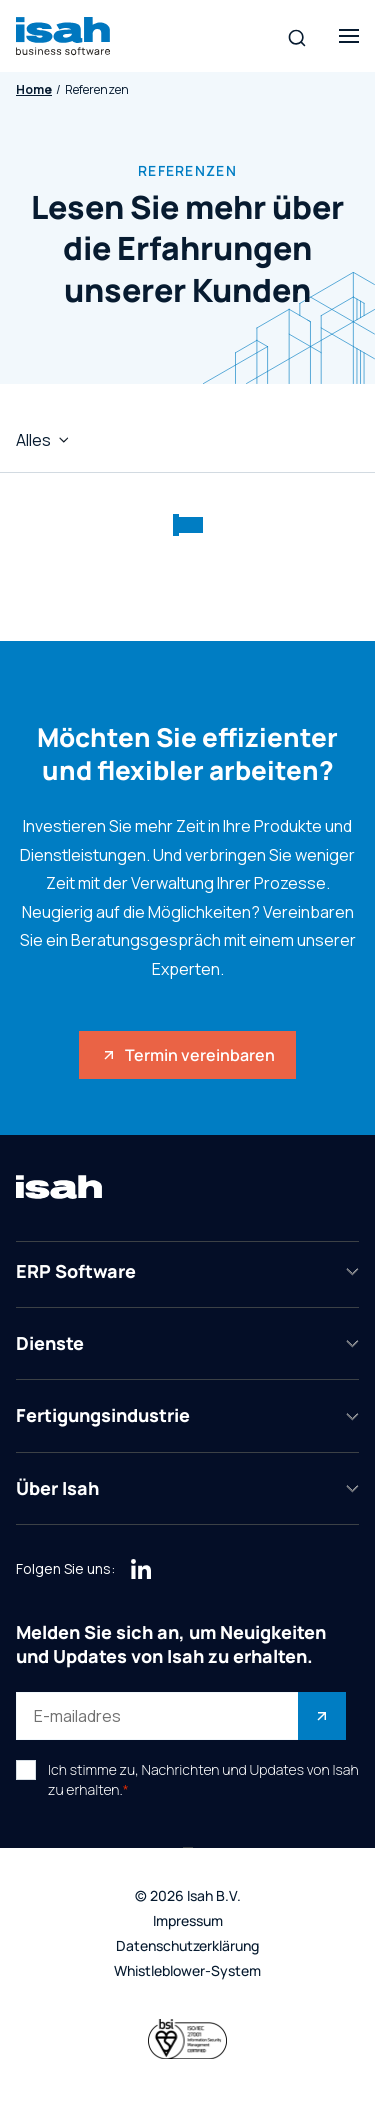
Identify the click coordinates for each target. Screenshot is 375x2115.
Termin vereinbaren (188, 1055)
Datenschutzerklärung (187, 1946)
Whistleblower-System (187, 1971)
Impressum (188, 1921)
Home (34, 90)
